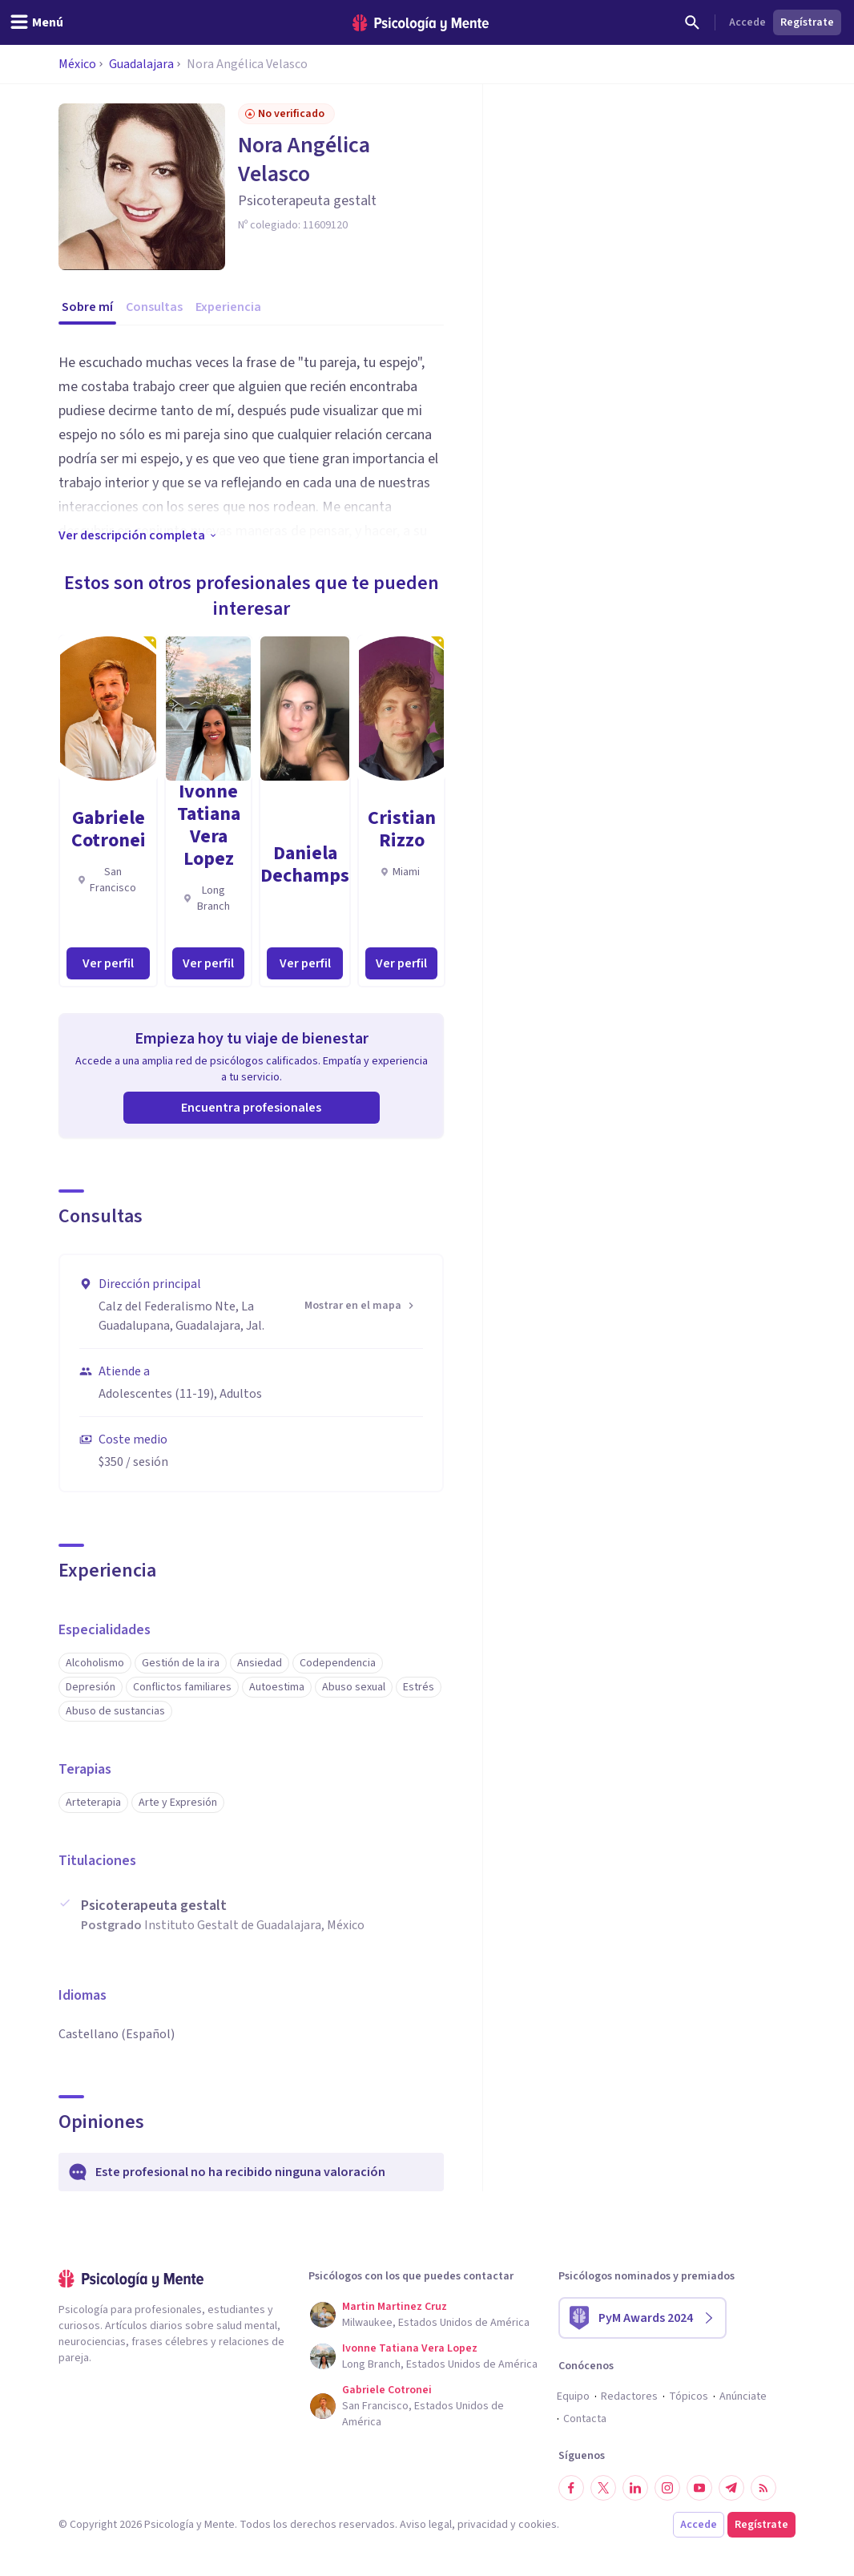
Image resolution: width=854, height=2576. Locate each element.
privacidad (482, 2525)
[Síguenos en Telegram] (731, 2488)
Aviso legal (426, 2525)
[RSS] (763, 2488)
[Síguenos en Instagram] (667, 2488)
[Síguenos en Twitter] (603, 2488)
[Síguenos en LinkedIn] (635, 2488)
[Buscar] (692, 22)
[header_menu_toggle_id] (36, 22)
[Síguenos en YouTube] (699, 2488)
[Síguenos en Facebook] (571, 2488)
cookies (537, 2525)
